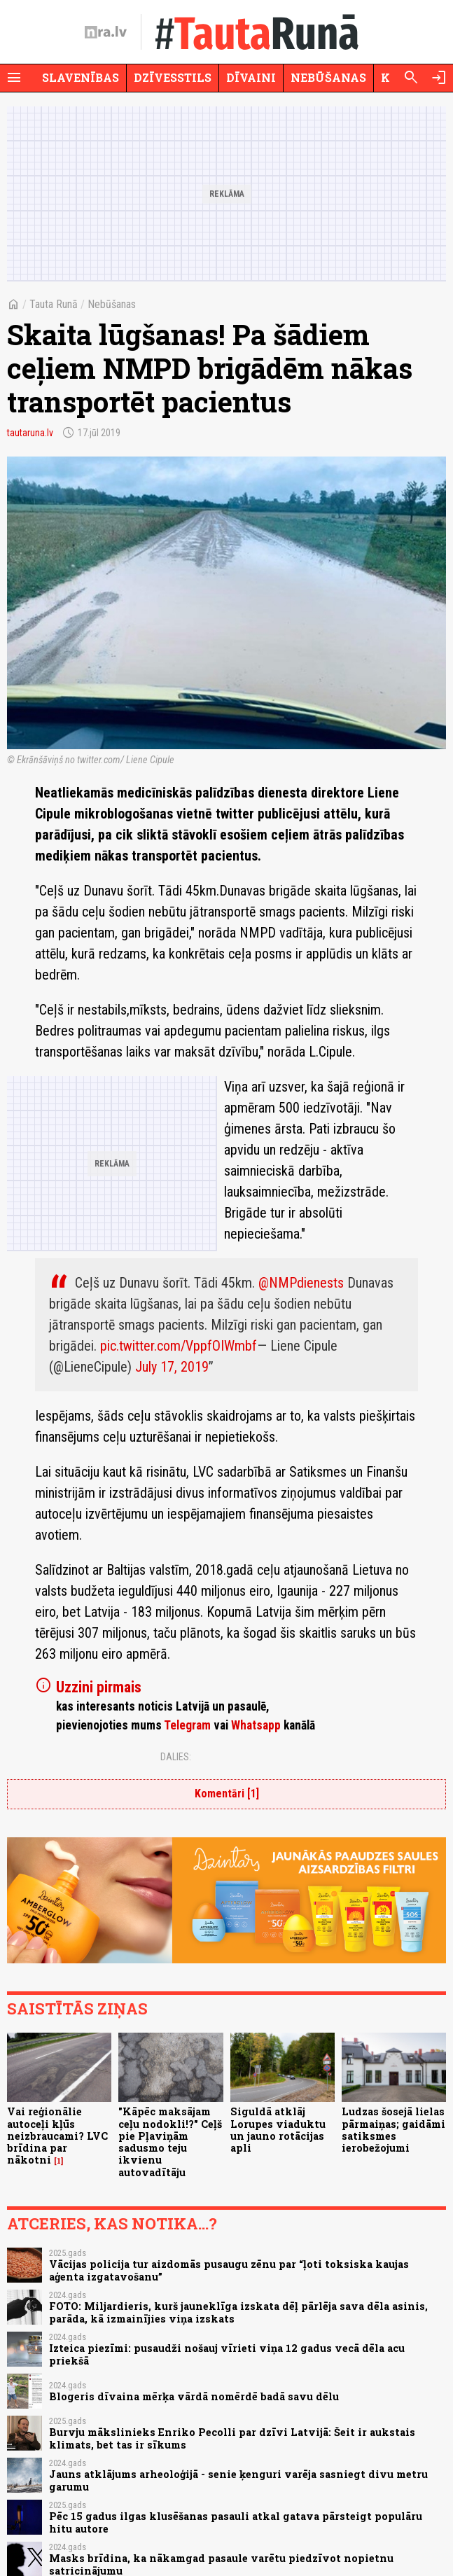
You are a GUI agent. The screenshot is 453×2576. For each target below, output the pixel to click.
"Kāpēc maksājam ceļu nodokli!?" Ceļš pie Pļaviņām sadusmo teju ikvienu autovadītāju (170, 2141)
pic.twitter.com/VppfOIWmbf (178, 1345)
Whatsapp (256, 1725)
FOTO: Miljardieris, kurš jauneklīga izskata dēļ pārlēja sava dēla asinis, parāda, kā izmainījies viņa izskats (238, 2312)
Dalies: (175, 1756)
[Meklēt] (411, 78)
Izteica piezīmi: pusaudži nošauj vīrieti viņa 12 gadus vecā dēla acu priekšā (227, 2354)
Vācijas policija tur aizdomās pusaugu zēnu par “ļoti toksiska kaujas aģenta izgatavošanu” (229, 2270)
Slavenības (80, 77)
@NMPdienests (301, 1282)
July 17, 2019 (172, 1366)
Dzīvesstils (172, 77)
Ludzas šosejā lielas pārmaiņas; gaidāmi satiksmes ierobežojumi (393, 2129)
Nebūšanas (328, 77)
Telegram (187, 1725)
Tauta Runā (53, 304)
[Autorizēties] (439, 78)
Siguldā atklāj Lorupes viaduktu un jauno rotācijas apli (278, 2129)
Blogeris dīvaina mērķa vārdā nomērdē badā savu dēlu (194, 2396)
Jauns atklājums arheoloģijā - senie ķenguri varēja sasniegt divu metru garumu (238, 2480)
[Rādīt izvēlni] (14, 78)
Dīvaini (251, 77)
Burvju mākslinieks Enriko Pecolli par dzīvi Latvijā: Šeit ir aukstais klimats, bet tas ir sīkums (232, 2438)
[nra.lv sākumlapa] (106, 32)
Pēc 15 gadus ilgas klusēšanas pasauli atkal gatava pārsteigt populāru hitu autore (235, 2522)
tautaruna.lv (30, 432)
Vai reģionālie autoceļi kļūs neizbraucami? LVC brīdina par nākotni (57, 2135)
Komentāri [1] (227, 1793)
